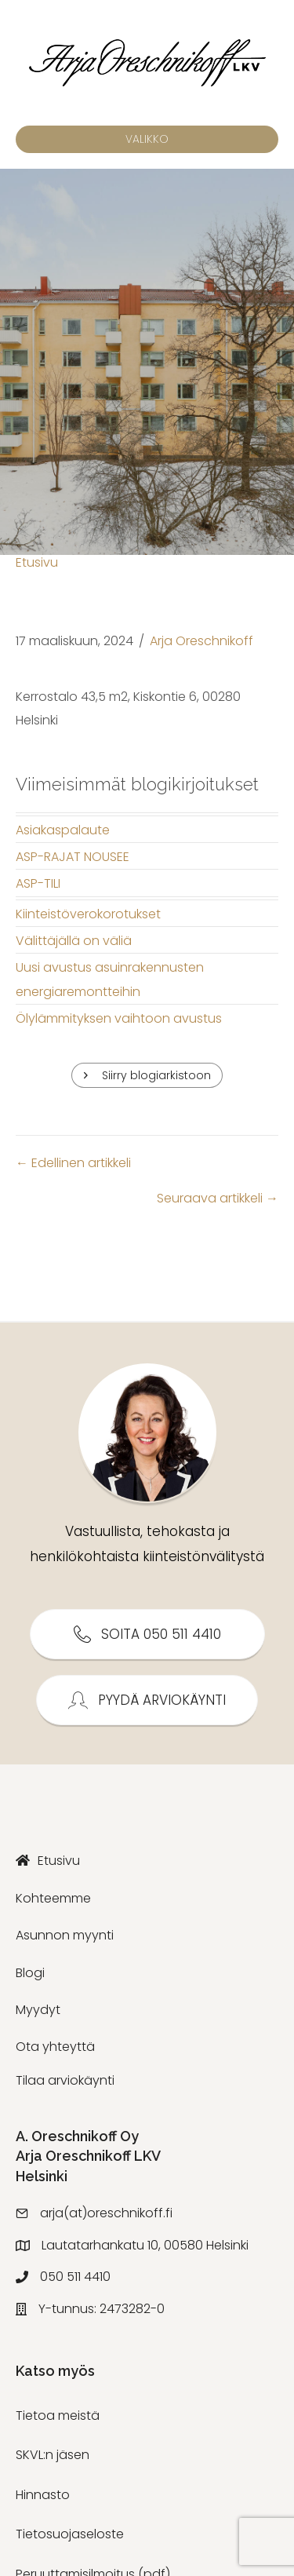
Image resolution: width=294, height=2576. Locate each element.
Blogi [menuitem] (30, 1973)
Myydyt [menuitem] (38, 2010)
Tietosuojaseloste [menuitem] (70, 2534)
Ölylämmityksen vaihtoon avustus (119, 1018)
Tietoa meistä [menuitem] (58, 2415)
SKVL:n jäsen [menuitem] (52, 2455)
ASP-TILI (38, 883)
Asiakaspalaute (63, 830)
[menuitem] (147, 1861)
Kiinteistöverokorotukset (88, 914)
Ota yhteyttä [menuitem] (55, 2047)
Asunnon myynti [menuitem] (65, 1935)
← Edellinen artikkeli (73, 1163)
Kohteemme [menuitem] (53, 1898)
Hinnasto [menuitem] (43, 2495)
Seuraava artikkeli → (217, 1198)
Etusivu (37, 562)
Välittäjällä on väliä (74, 941)
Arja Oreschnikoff (201, 641)
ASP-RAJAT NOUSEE (72, 857)
